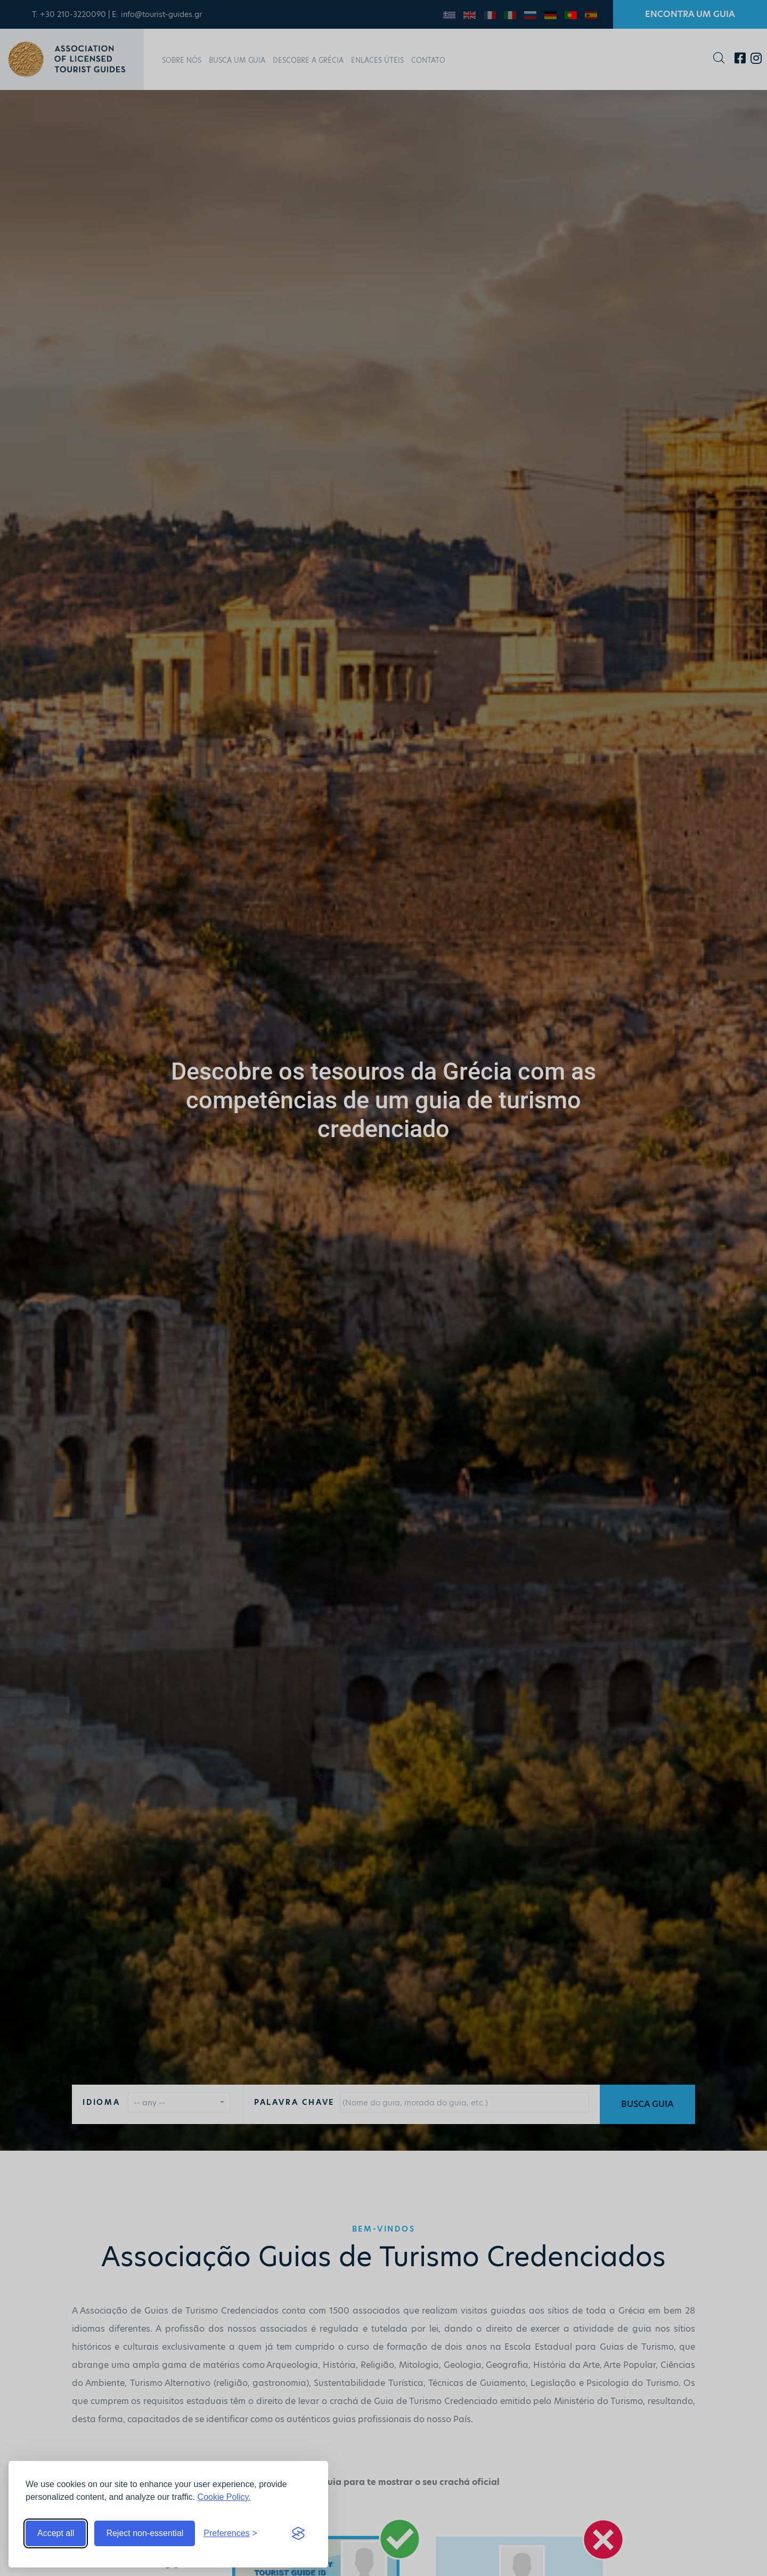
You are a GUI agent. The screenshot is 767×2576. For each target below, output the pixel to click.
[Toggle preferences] (230, 2533)
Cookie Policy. (224, 2496)
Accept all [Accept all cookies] (55, 2533)
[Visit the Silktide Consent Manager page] (298, 2533)
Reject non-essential (144, 2533)
